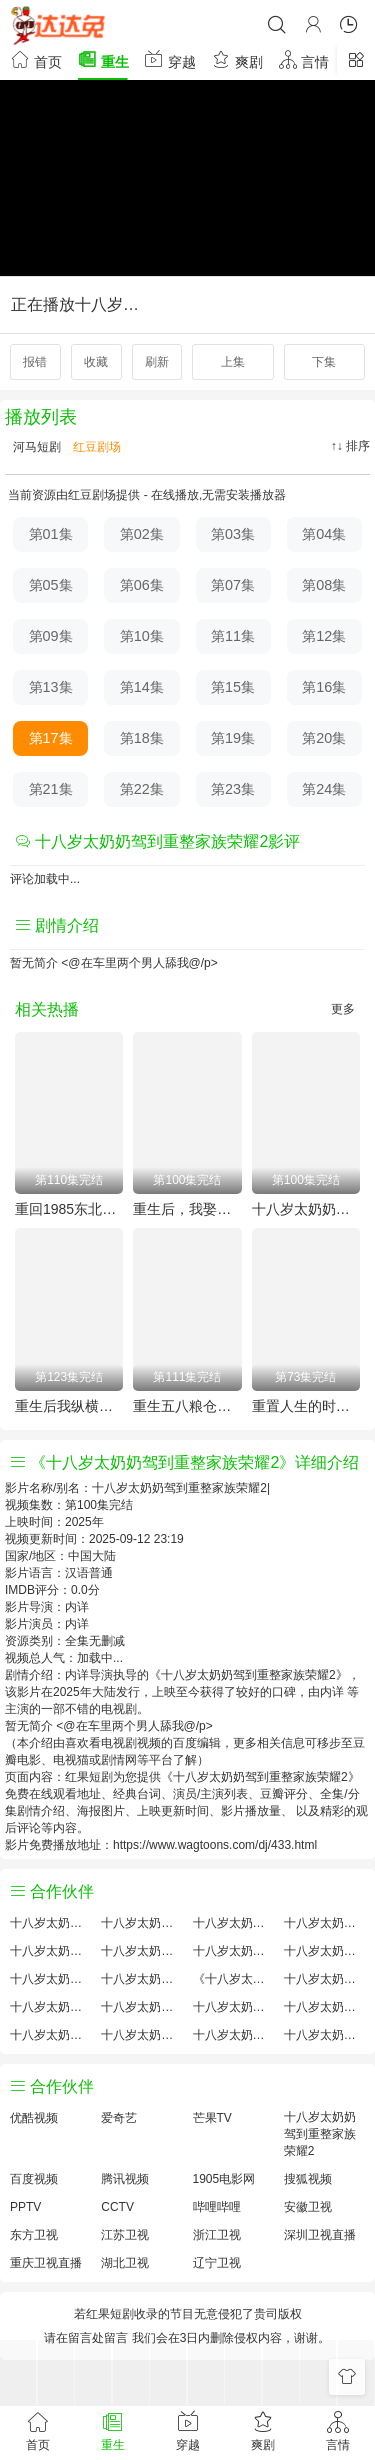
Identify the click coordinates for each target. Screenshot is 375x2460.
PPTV (25, 2207)
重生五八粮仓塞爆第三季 (187, 1406)
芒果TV (212, 2118)
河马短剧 (35, 447)
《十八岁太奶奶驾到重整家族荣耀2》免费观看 (233, 1979)
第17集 (51, 738)
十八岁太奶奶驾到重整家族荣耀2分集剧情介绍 (233, 2035)
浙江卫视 (217, 2235)
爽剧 (237, 59)
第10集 (142, 636)
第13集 (51, 687)
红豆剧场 (95, 447)
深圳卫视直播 (320, 2235)
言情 (304, 59)
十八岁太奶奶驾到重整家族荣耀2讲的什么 (324, 1923)
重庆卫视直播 (46, 2263)
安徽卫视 (308, 2207)
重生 (103, 59)
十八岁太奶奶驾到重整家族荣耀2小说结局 (141, 1979)
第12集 (324, 636)
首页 (36, 59)
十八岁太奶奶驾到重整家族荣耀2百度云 (233, 1951)
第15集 (233, 687)
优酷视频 (34, 2118)
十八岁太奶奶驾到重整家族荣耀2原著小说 (141, 1923)
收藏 (96, 362)
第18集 (142, 738)
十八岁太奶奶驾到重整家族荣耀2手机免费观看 (233, 2007)
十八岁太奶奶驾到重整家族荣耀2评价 (50, 1923)
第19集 (233, 738)
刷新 (157, 362)
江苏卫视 (125, 2235)
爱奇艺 (119, 2118)
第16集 (324, 687)
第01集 (51, 534)
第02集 (142, 534)
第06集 (142, 585)
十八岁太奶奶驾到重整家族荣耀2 (306, 1209)
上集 (233, 362)
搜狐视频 (308, 2179)
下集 (324, 362)
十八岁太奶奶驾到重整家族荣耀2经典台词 (324, 2007)
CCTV (117, 2207)
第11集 (233, 636)
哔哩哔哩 (217, 2207)
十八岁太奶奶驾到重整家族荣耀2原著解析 (141, 2007)
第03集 (233, 534)
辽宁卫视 (217, 2263)
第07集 (233, 585)
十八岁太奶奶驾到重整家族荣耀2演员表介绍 (324, 1951)
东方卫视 (34, 2235)
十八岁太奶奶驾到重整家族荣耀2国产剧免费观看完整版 (324, 1979)
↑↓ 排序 (350, 446)
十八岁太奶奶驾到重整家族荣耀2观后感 (50, 2035)
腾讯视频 (125, 2179)
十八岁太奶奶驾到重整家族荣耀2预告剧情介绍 (50, 2007)
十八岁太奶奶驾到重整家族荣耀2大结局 (233, 1923)
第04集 (324, 534)
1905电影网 (224, 2179)
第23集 (233, 789)
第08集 (324, 585)
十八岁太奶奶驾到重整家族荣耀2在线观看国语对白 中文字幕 (324, 2035)
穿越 (170, 59)
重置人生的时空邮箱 (306, 1406)
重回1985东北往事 (69, 1209)
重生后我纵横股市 (69, 1406)
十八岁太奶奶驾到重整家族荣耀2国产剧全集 (50, 1951)
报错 (35, 362)
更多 (343, 1009)
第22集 (142, 789)
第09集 (51, 636)
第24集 (324, 789)
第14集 (142, 687)
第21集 (51, 789)
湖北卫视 (125, 2263)
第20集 (324, 738)
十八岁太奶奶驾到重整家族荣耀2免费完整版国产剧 (141, 2035)
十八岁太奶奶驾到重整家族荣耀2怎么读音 (50, 1979)
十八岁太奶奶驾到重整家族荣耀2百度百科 (141, 1951)
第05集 (51, 585)
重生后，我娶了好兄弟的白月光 (187, 1209)
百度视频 (34, 2179)
